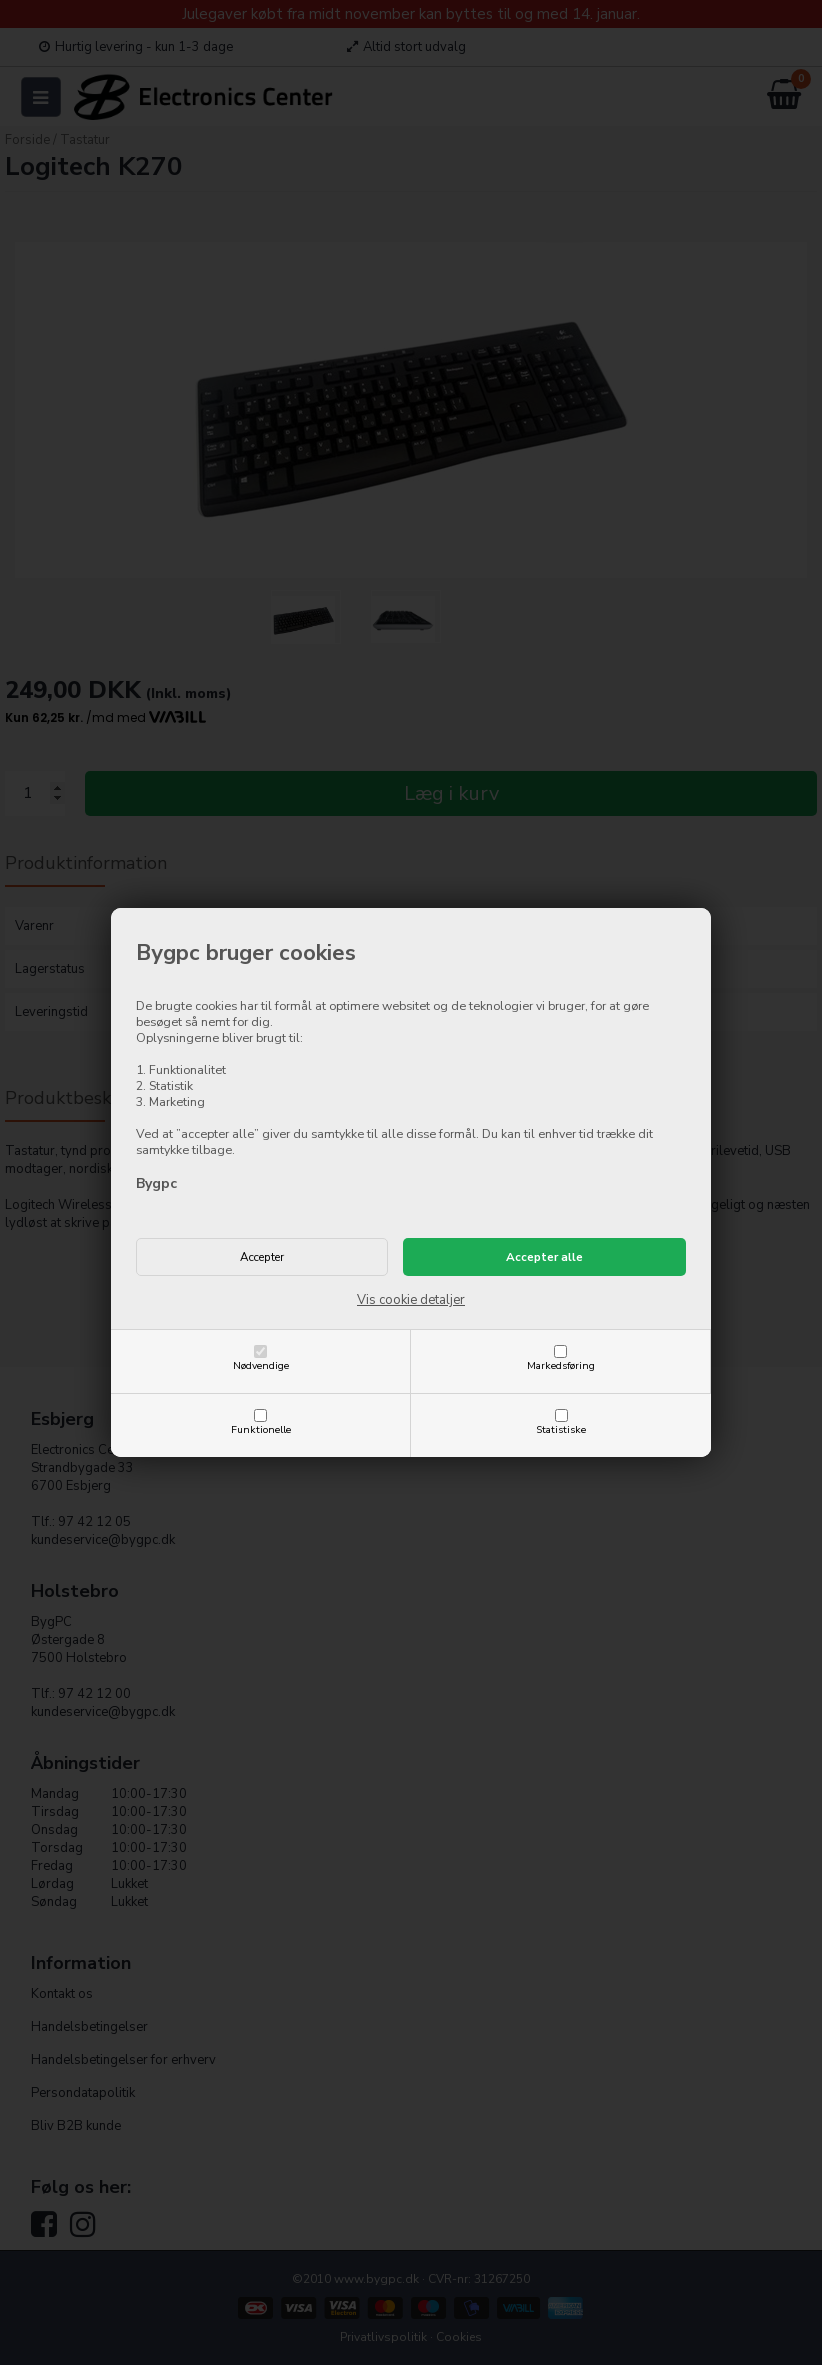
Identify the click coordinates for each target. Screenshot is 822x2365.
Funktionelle (261, 1429)
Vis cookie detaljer (411, 1300)
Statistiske (561, 1429)
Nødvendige (261, 1365)
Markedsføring (561, 1365)
